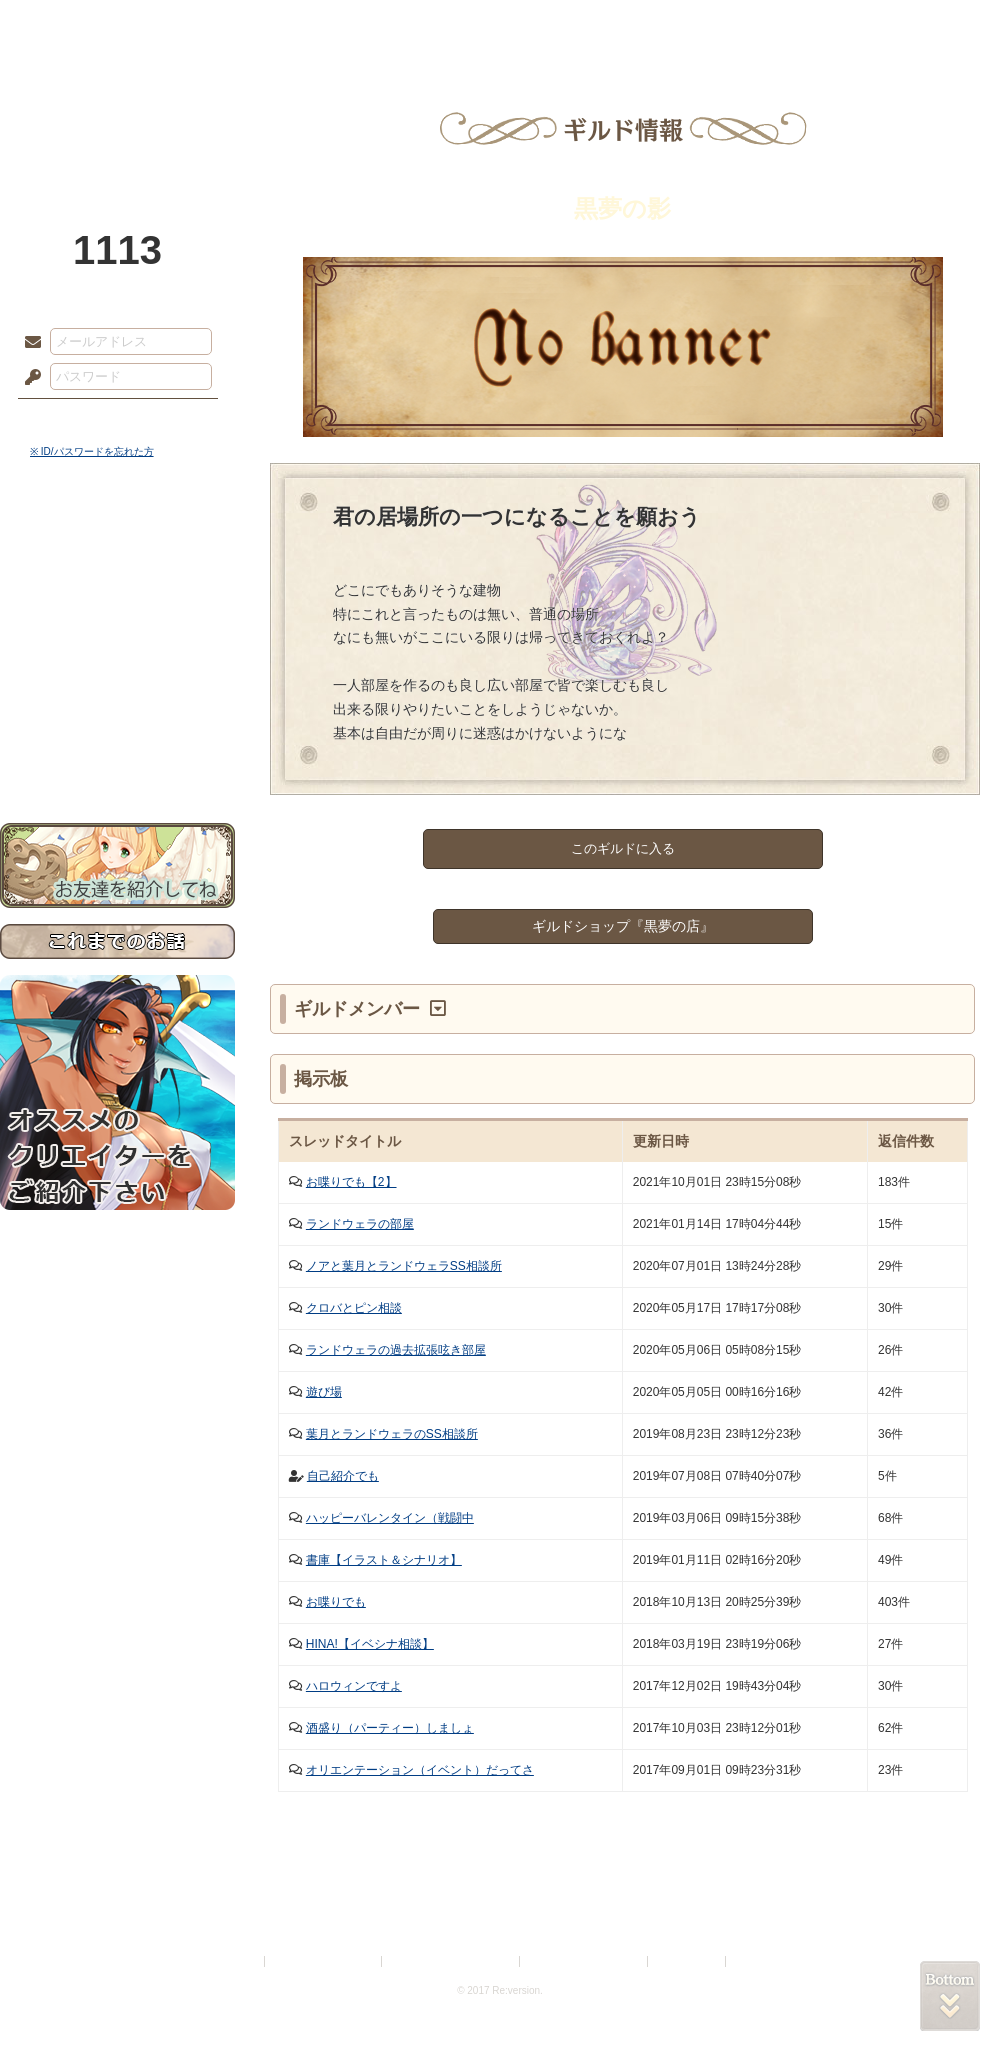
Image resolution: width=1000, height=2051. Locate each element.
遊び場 (324, 1392)
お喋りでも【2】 (351, 1182)
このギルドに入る (623, 848)
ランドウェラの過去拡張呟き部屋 (396, 1350)
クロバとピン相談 (354, 1308)
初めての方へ (117, 725)
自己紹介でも (343, 1476)
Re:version (760, 1961)
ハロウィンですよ (354, 1686)
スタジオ (642, 25)
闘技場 (927, 25)
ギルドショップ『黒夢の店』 (623, 926)
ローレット (358, 25)
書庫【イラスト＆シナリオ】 (384, 1560)
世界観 (117, 545)
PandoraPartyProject (117, 110)
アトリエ (500, 25)
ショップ (784, 25)
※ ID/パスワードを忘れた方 (92, 451)
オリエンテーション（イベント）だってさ (420, 1770)
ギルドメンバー (359, 1009)
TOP (72, 25)
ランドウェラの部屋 (360, 1224)
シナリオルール (117, 645)
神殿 (216, 25)
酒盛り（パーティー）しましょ (390, 1728)
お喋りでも (336, 1602)
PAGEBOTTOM (950, 1996)
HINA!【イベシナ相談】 (370, 1644)
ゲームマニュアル (117, 615)
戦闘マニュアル (117, 695)
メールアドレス (28, 343)
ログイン (69, 419)
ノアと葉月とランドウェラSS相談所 (404, 1266)
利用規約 (237, 1961)
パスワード (28, 378)
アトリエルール (117, 670)
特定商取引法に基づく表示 (452, 1961)
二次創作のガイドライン (585, 1961)
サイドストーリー (117, 580)
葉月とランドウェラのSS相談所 (392, 1434)
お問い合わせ (117, 760)
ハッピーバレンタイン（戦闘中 (390, 1518)
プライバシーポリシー (324, 1961)
